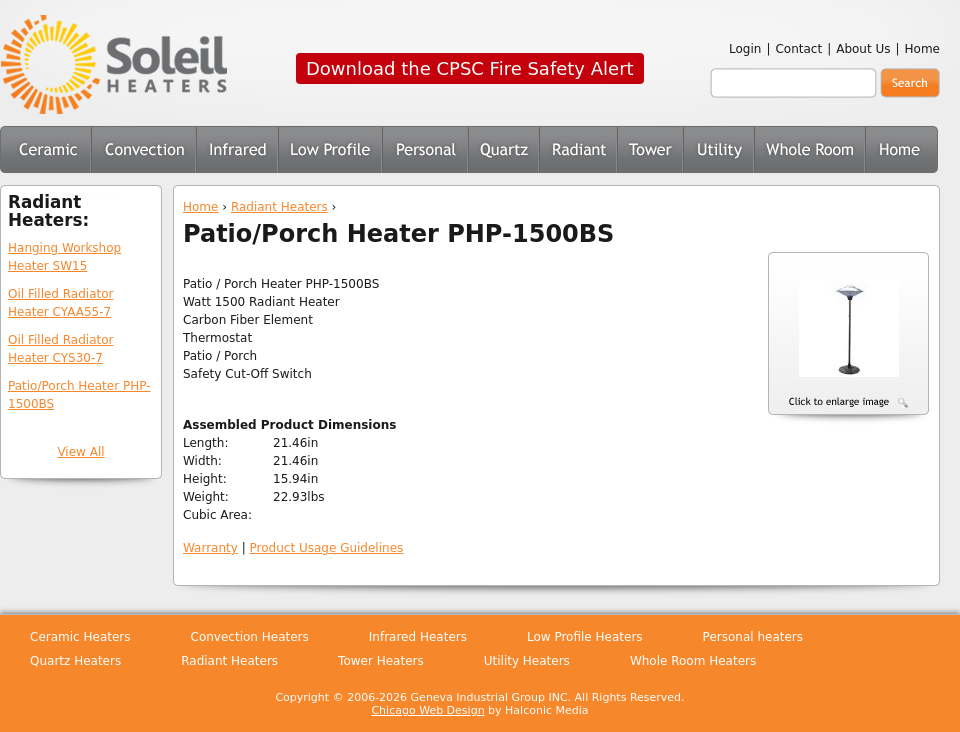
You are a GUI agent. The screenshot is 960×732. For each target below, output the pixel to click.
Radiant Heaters (279, 207)
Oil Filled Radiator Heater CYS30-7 (61, 349)
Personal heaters (753, 637)
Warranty (210, 548)
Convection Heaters (143, 149)
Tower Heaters (650, 149)
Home (922, 49)
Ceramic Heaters (45, 149)
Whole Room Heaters (809, 149)
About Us (863, 49)
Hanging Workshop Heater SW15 (64, 257)
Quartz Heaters (503, 149)
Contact (798, 49)
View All (80, 452)
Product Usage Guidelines (327, 548)
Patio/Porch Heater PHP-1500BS (79, 395)
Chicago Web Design (427, 710)
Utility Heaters (718, 149)
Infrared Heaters (237, 149)
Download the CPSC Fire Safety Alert (470, 68)
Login (745, 49)
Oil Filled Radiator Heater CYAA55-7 (61, 303)
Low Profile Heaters (330, 149)
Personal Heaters (425, 149)
